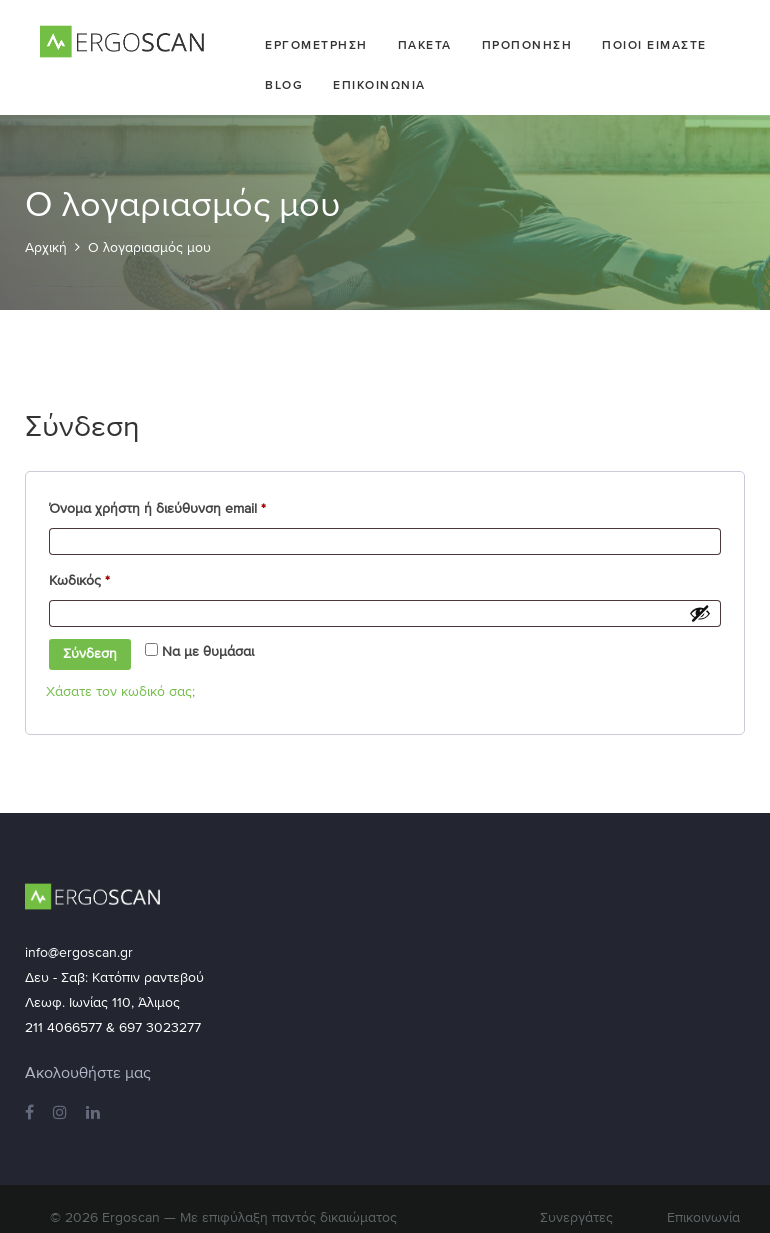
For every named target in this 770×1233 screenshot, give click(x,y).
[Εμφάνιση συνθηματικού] (700, 613)
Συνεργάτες (576, 1217)
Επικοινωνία (703, 1217)
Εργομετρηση (316, 45)
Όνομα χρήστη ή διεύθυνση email (187, 505)
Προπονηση (527, 45)
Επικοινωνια (379, 85)
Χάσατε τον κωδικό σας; (120, 691)
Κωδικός (109, 577)
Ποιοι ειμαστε (654, 45)
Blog (284, 85)
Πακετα (425, 45)
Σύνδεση (90, 653)
